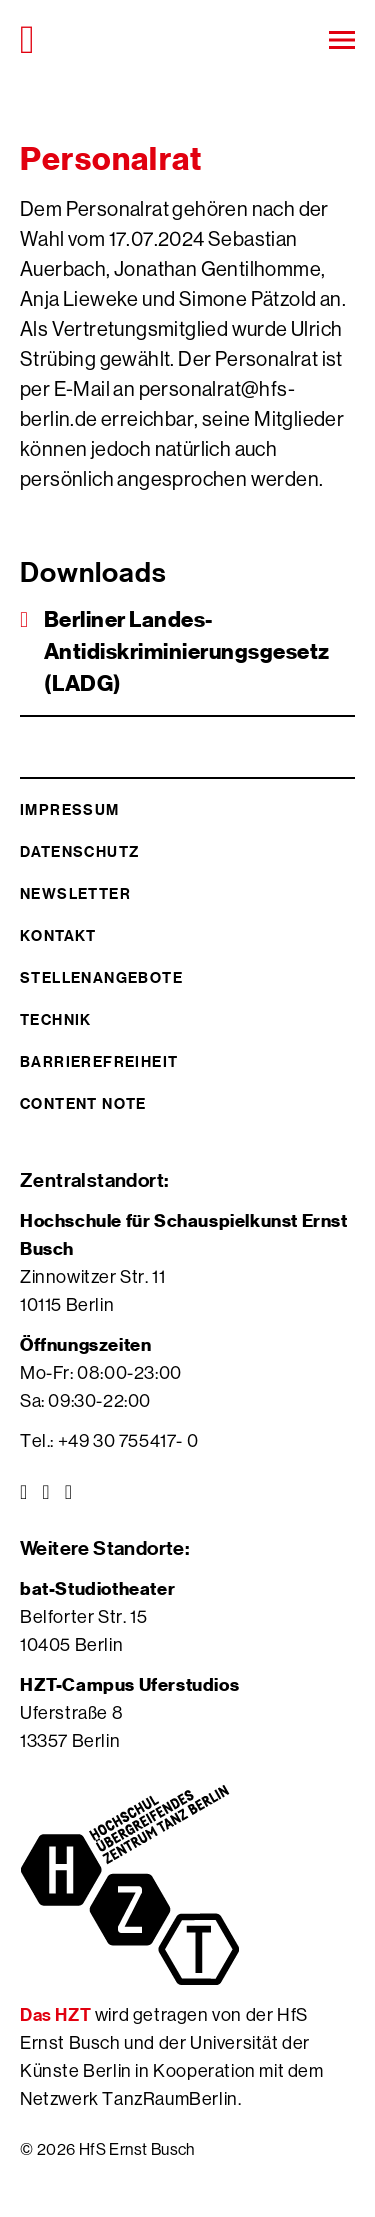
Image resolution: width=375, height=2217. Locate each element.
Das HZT (57, 2014)
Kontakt (58, 935)
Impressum (70, 809)
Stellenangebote (101, 977)
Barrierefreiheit (99, 1061)
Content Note (83, 1103)
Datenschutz (79, 851)
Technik (56, 1019)
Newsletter (75, 893)
